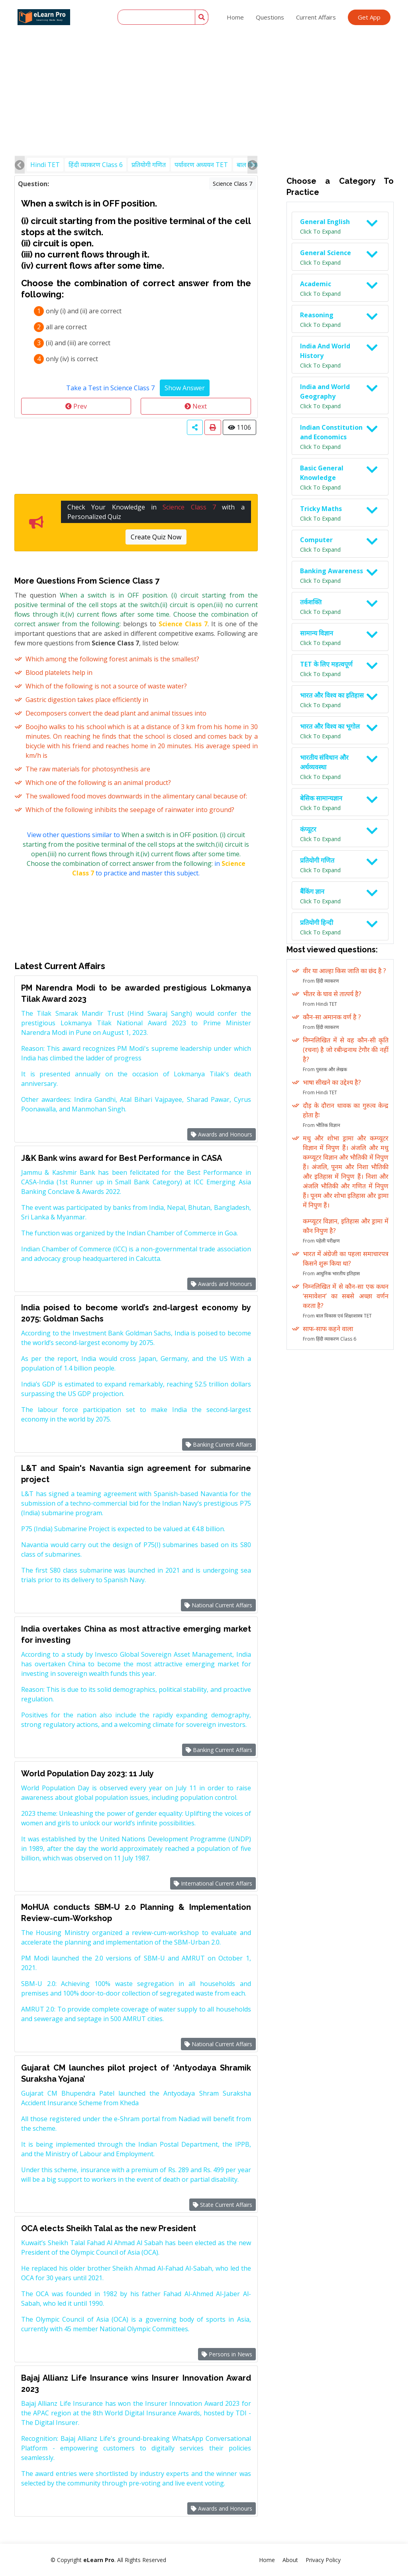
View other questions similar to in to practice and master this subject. (136, 853)
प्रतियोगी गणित (148, 164)
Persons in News (227, 2354)
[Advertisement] (204, 60)
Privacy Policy (323, 2560)
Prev (76, 406)
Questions (270, 17)
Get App (369, 17)
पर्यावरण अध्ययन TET (201, 164)
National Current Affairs (218, 1605)
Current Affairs (316, 17)
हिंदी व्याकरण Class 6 (96, 164)
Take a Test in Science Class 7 (110, 387)
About (290, 2560)
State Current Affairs (222, 2204)
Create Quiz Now (156, 537)
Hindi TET (45, 164)
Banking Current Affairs (219, 1444)
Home (235, 17)
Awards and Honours (221, 1134)
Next (195, 406)
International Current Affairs (213, 1883)
